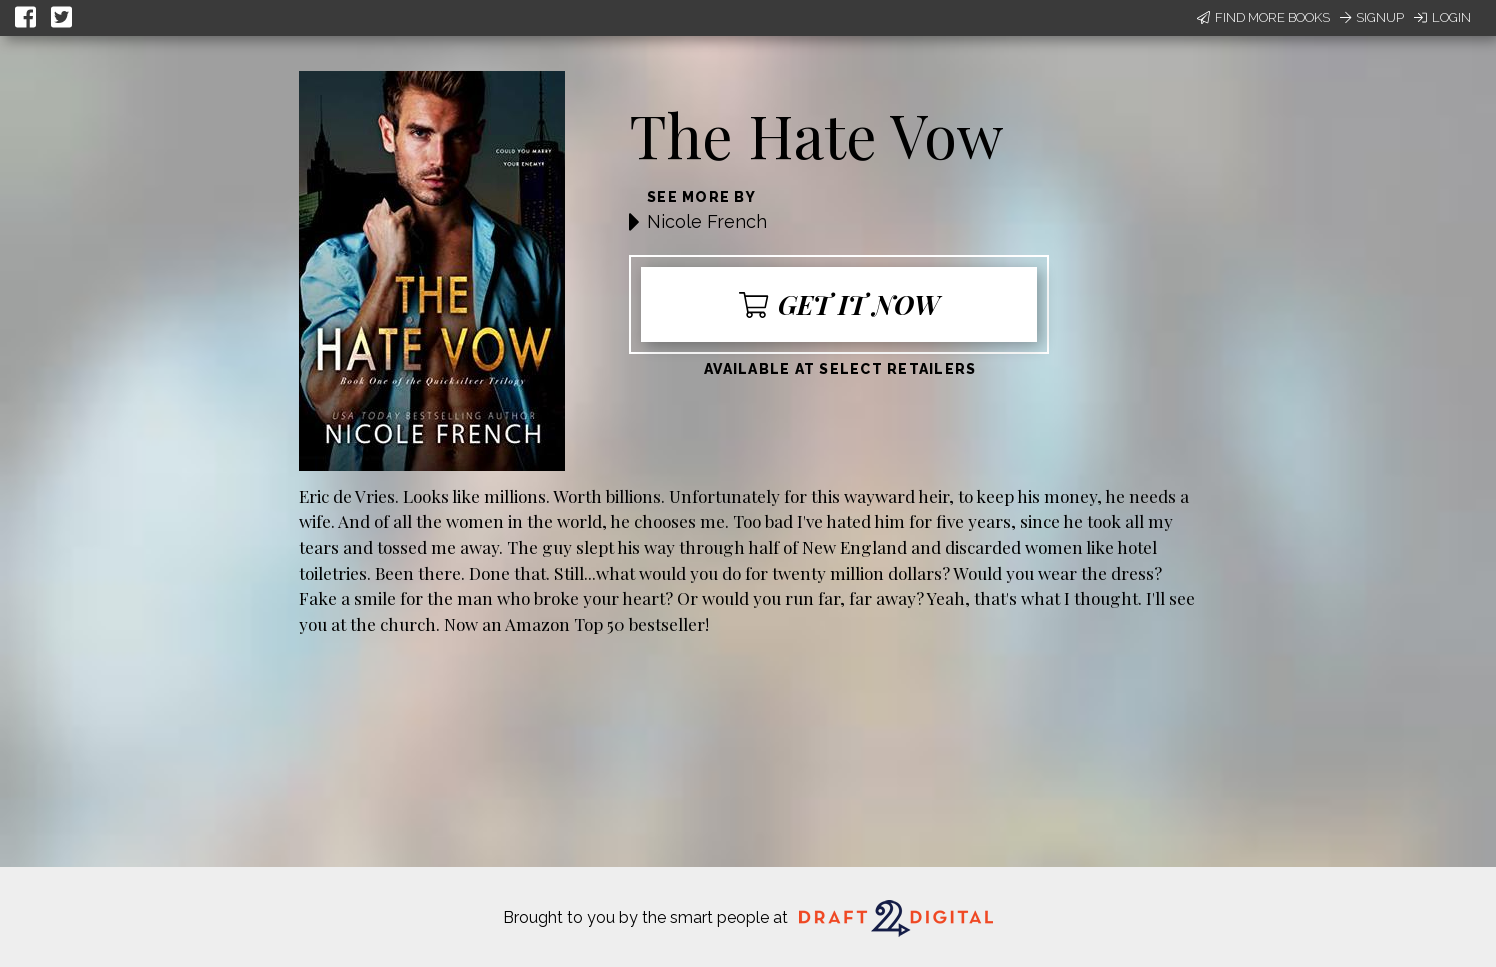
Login (1442, 17)
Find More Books (1263, 17)
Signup (1372, 17)
